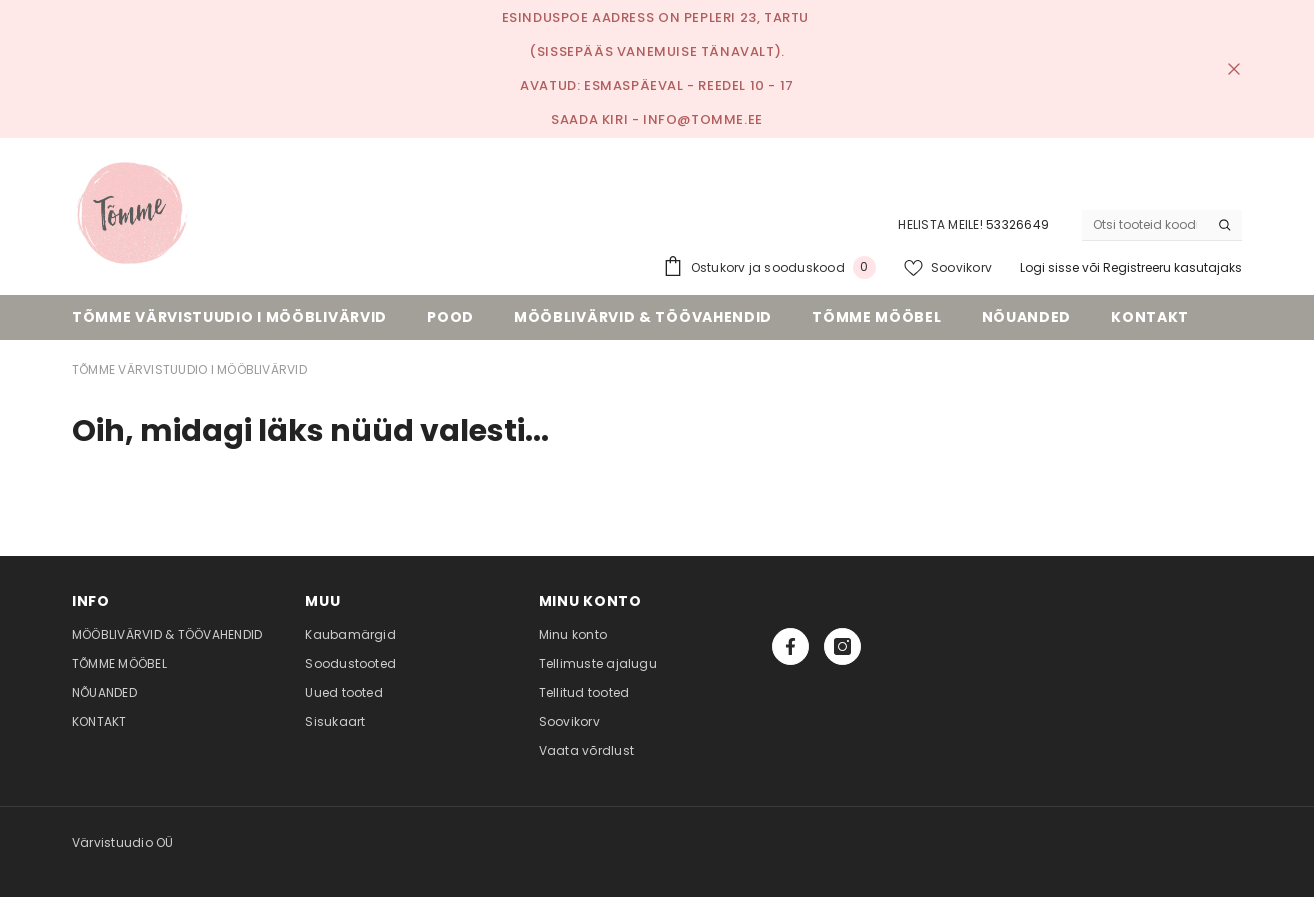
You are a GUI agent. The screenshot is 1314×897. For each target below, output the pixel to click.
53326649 (1017, 224)
